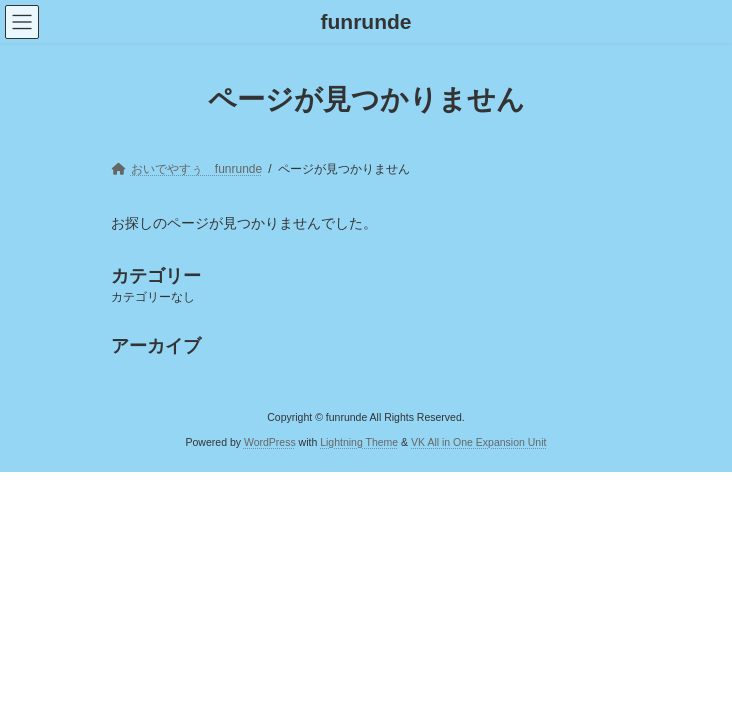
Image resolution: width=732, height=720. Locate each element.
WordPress (270, 441)
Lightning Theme (359, 441)
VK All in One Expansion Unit (478, 441)
